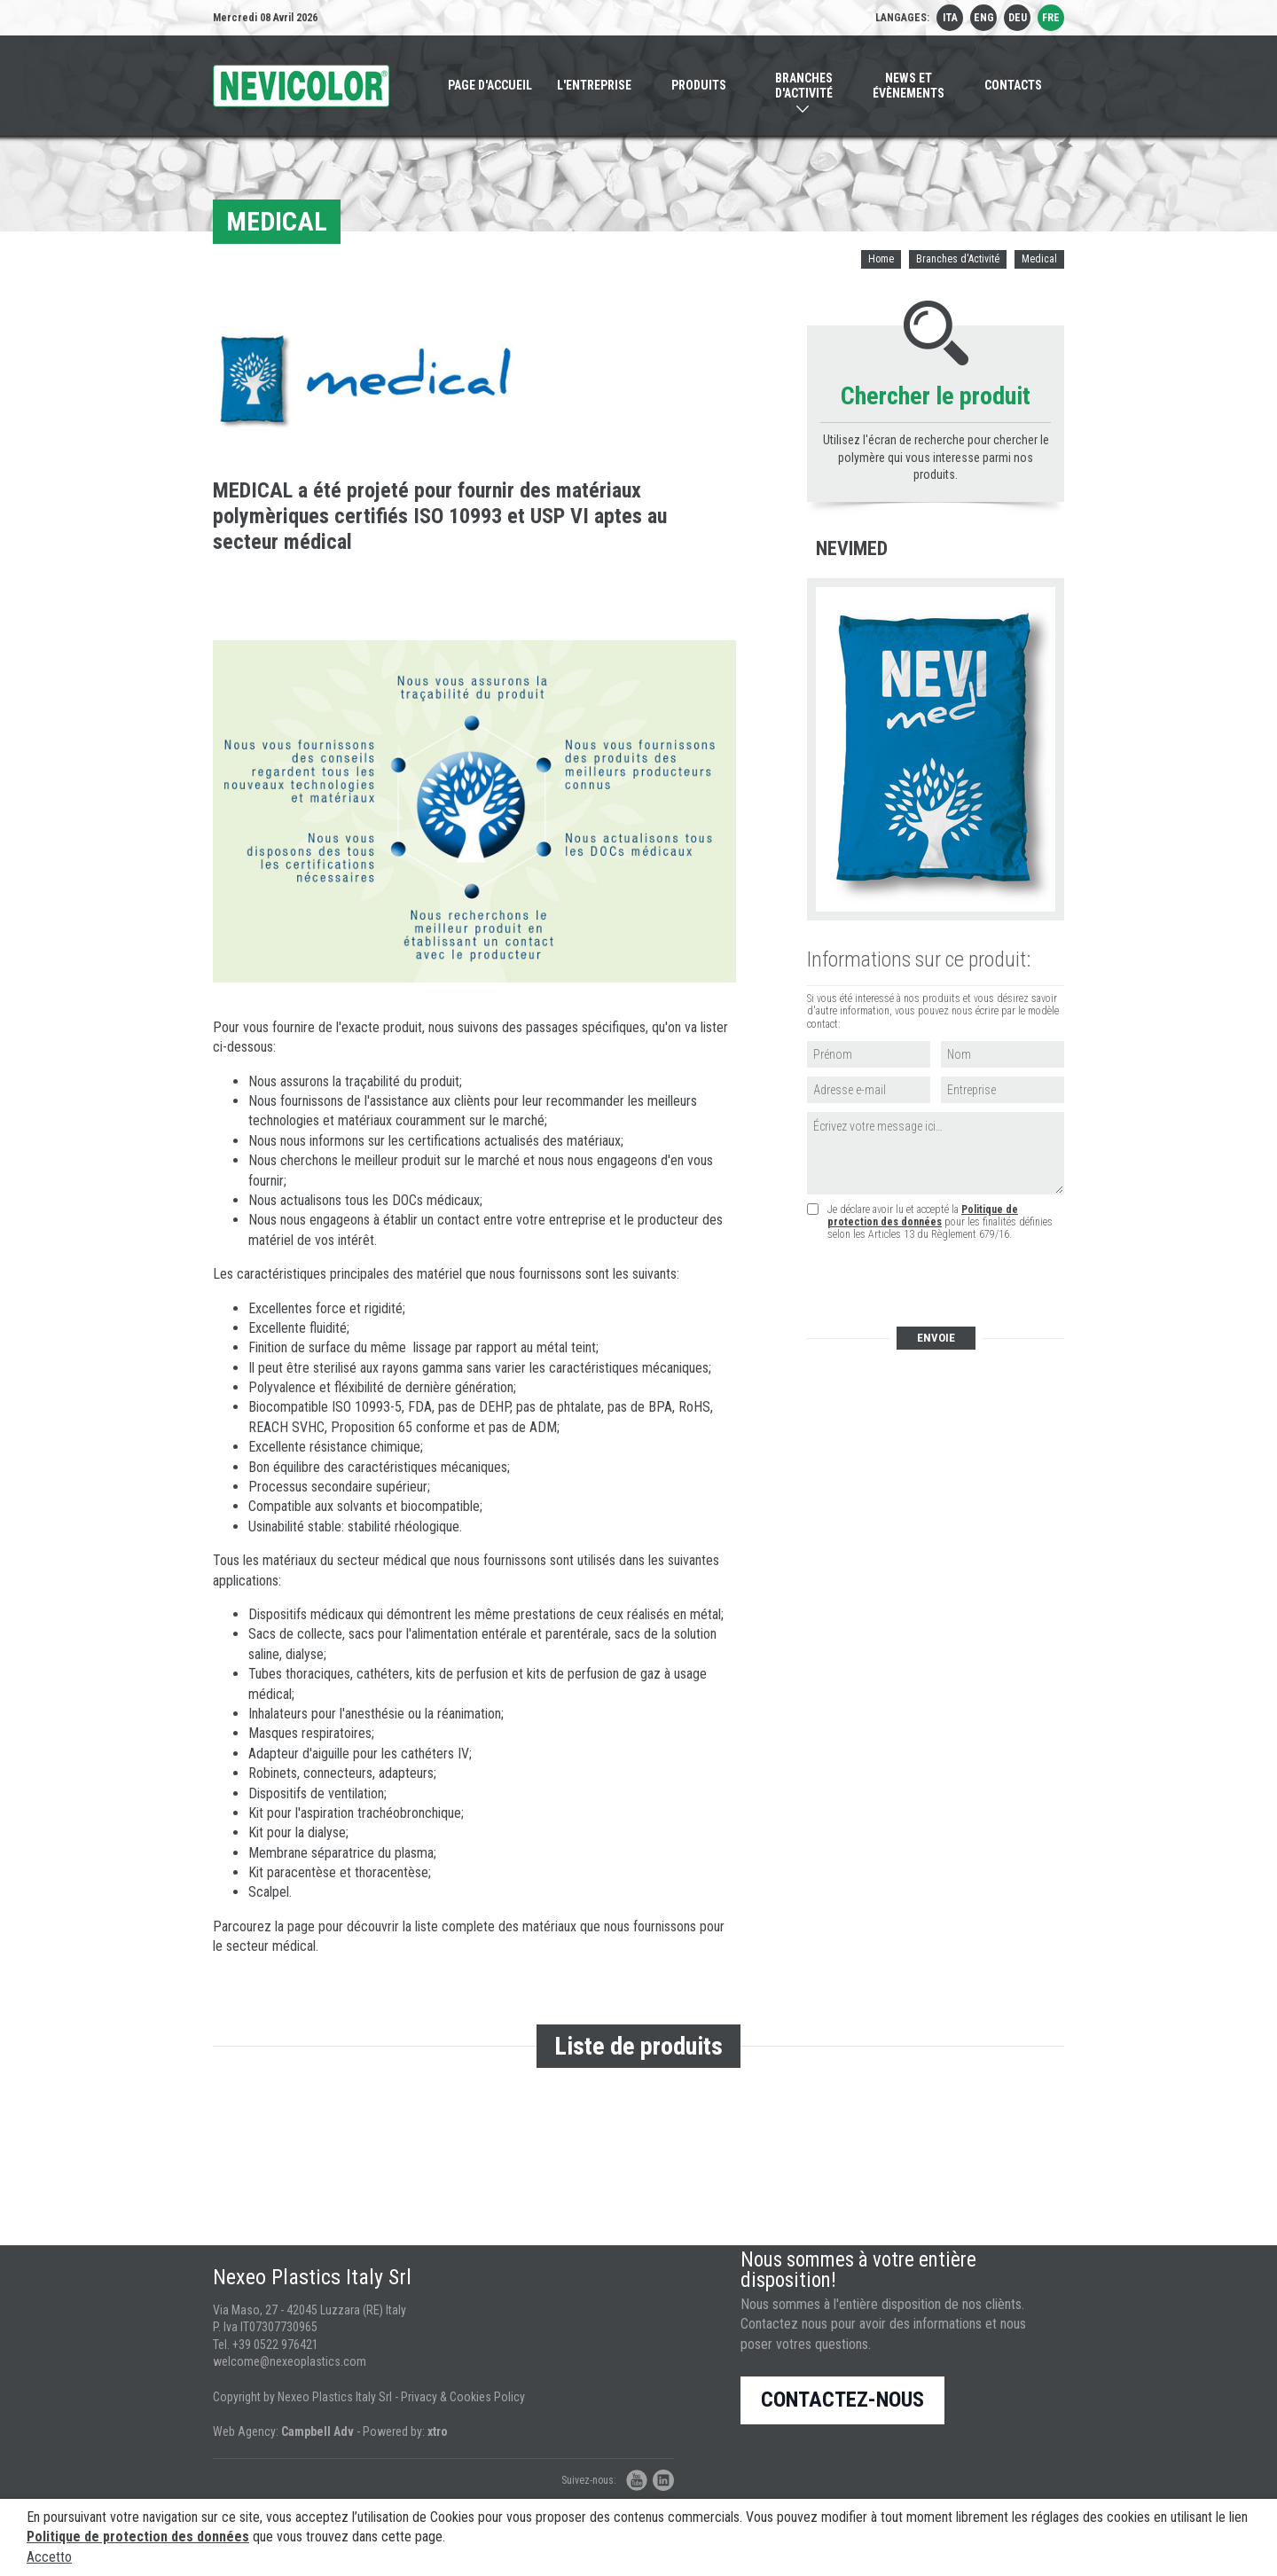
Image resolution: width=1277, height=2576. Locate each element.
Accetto (49, 2557)
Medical (1039, 259)
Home (881, 259)
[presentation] (940, 1284)
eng (984, 18)
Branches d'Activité (957, 259)
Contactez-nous (842, 2399)
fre (1051, 18)
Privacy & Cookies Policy (463, 2397)
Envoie (936, 1337)
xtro (437, 2431)
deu (1017, 18)
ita (950, 18)
